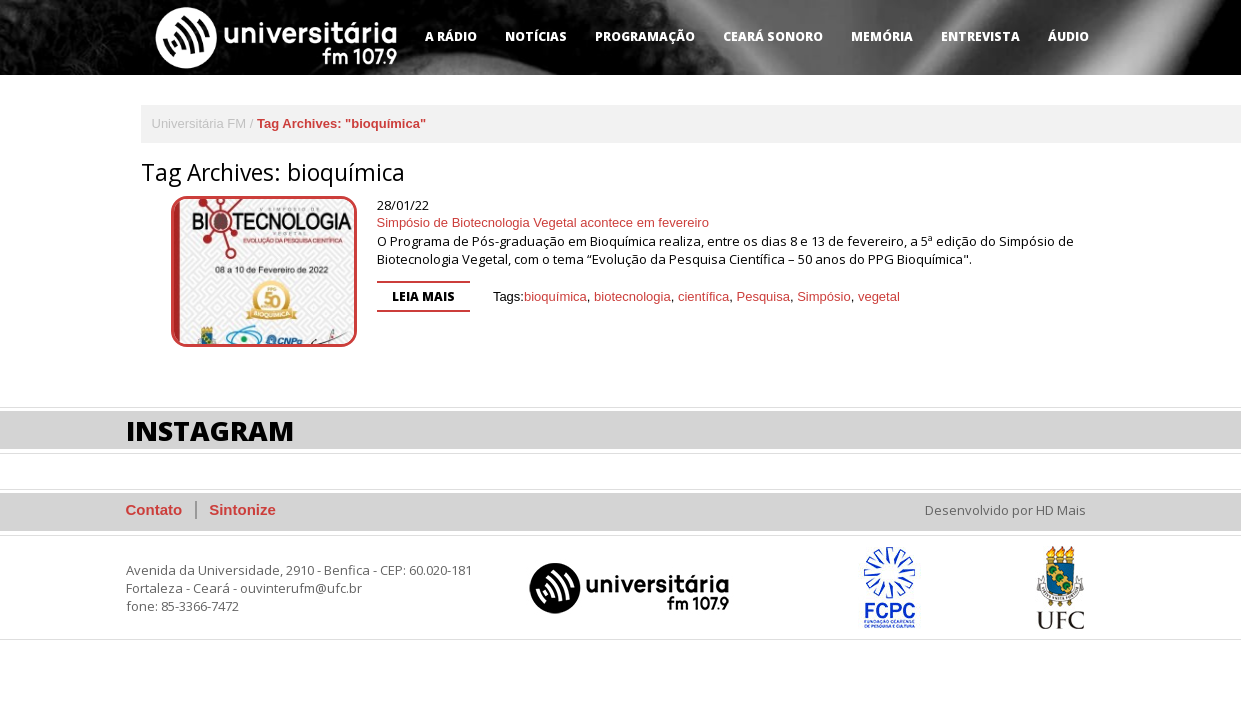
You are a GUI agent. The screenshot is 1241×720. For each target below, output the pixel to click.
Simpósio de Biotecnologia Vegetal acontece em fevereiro (543, 222)
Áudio (1068, 36)
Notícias (536, 36)
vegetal (879, 296)
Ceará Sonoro (773, 36)
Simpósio (823, 296)
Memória (882, 36)
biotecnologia (632, 296)
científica (703, 296)
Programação (645, 36)
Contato (154, 509)
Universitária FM (199, 123)
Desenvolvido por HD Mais (1005, 510)
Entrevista (980, 36)
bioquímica (555, 296)
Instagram (210, 430)
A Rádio (451, 36)
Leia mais (423, 296)
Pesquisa (762, 296)
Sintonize (242, 509)
